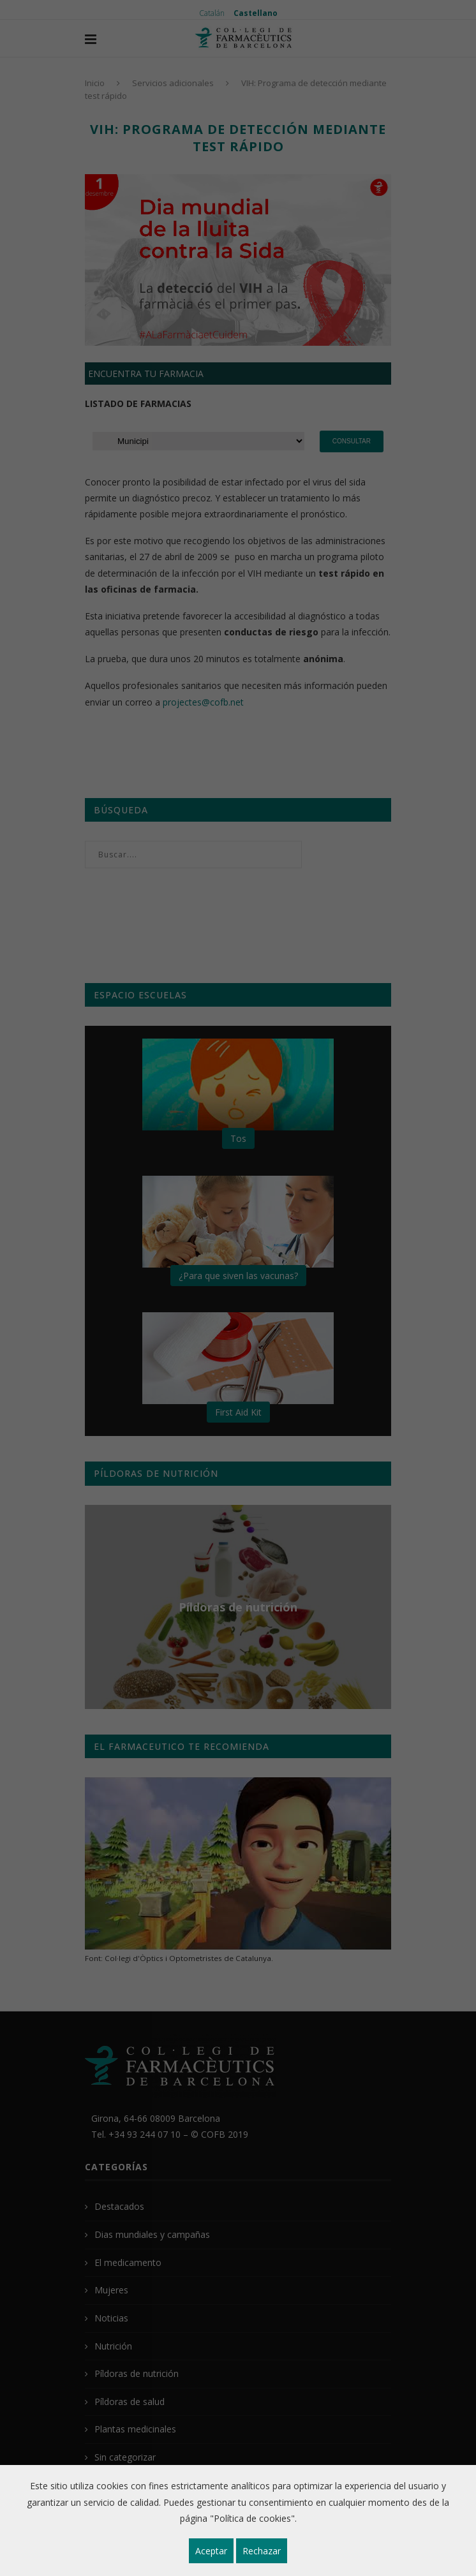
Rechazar (261, 2551)
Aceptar (211, 2551)
